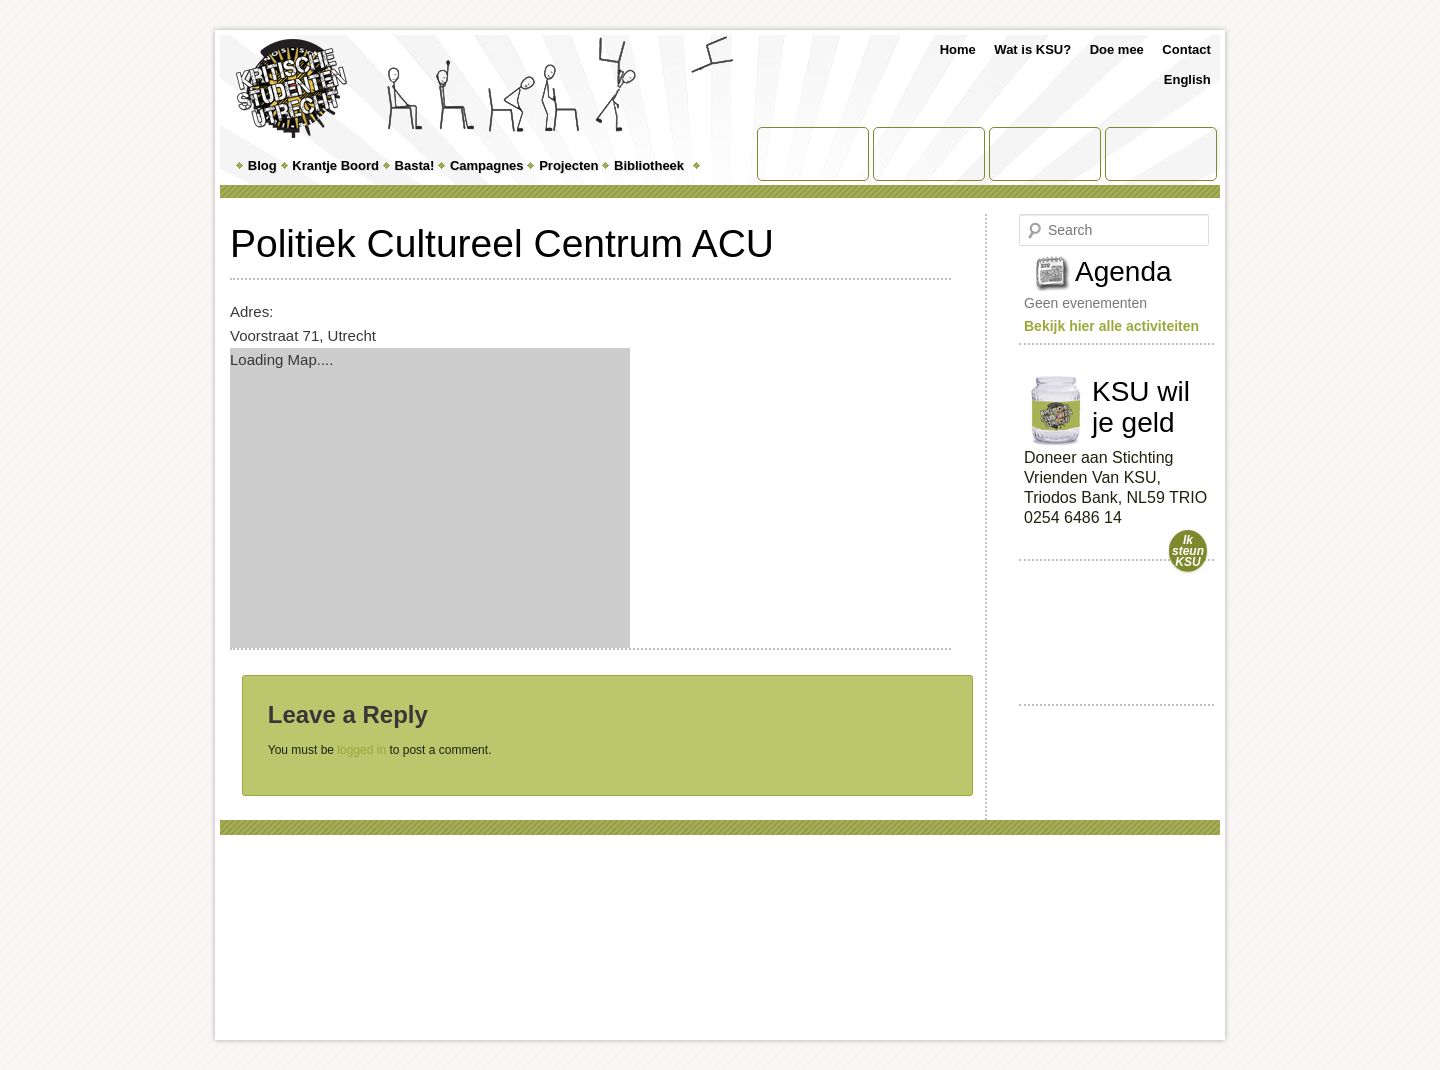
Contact (1186, 49)
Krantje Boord (335, 165)
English (1187, 79)
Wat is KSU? (1032, 49)
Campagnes (487, 165)
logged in (361, 750)
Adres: (251, 311)
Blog (262, 165)
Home (958, 49)
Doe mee (1117, 49)
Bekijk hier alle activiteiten (1111, 326)
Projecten (568, 165)
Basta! (415, 165)
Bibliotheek (649, 165)
